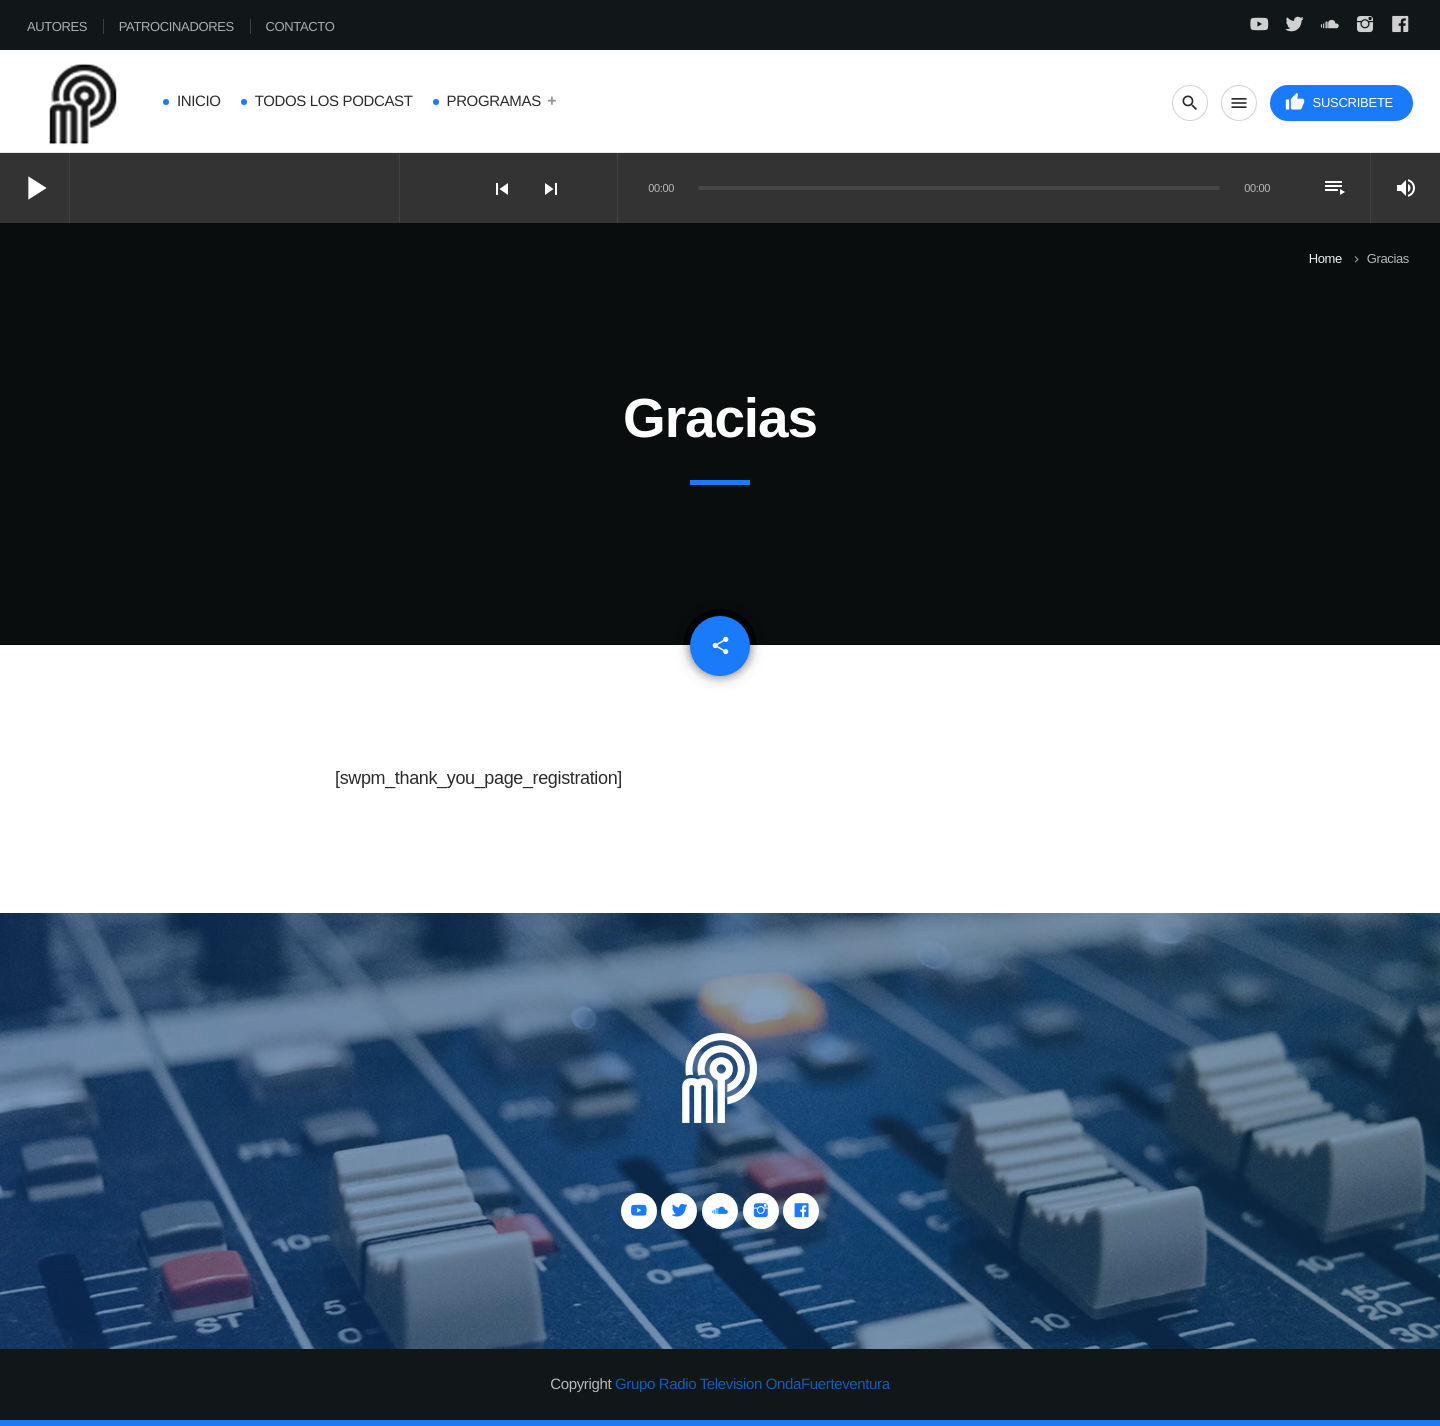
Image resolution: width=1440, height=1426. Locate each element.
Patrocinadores (176, 26)
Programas (494, 101)
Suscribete (1339, 102)
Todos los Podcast (334, 101)
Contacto (300, 26)
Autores (57, 26)
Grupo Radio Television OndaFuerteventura (752, 1384)
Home (1325, 258)
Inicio (199, 101)
